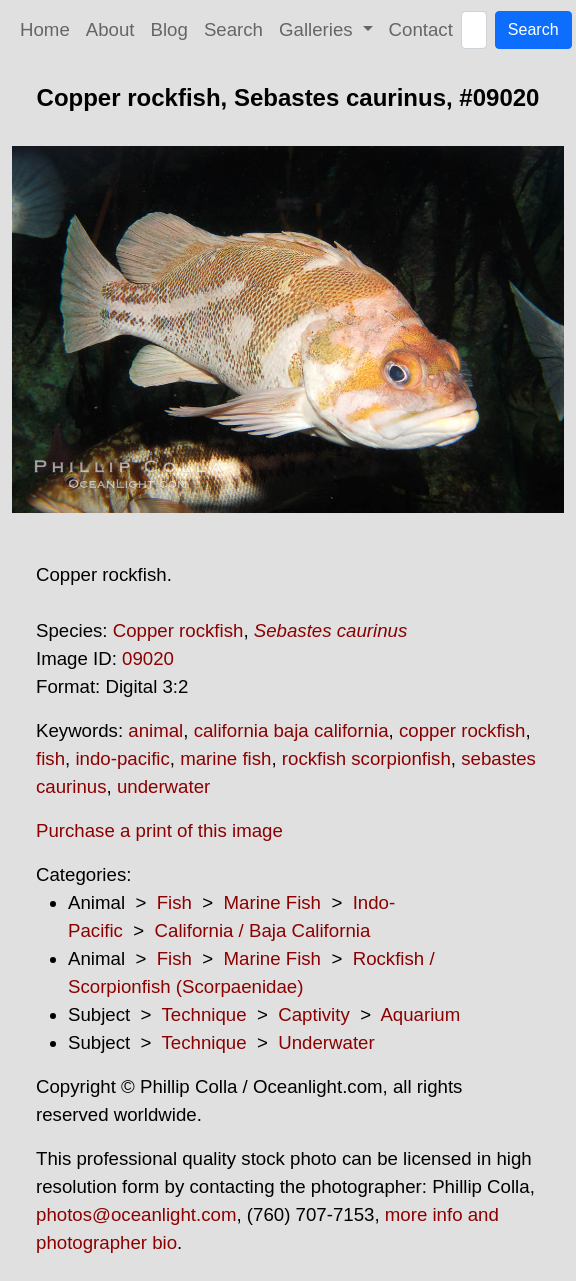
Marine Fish (272, 902)
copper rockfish (462, 730)
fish (50, 758)
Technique (204, 1014)
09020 (148, 658)
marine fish (225, 758)
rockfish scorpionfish (366, 758)
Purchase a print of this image (159, 830)
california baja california (291, 730)
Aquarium (420, 1014)
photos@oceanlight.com (136, 1214)
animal (155, 730)
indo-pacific (122, 758)
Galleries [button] (318, 29)
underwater (163, 786)
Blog (169, 29)
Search (233, 29)
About (110, 29)
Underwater (326, 1042)
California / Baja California (263, 930)
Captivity (314, 1014)
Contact (421, 29)
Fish (174, 902)
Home (45, 29)
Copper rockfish (178, 630)
